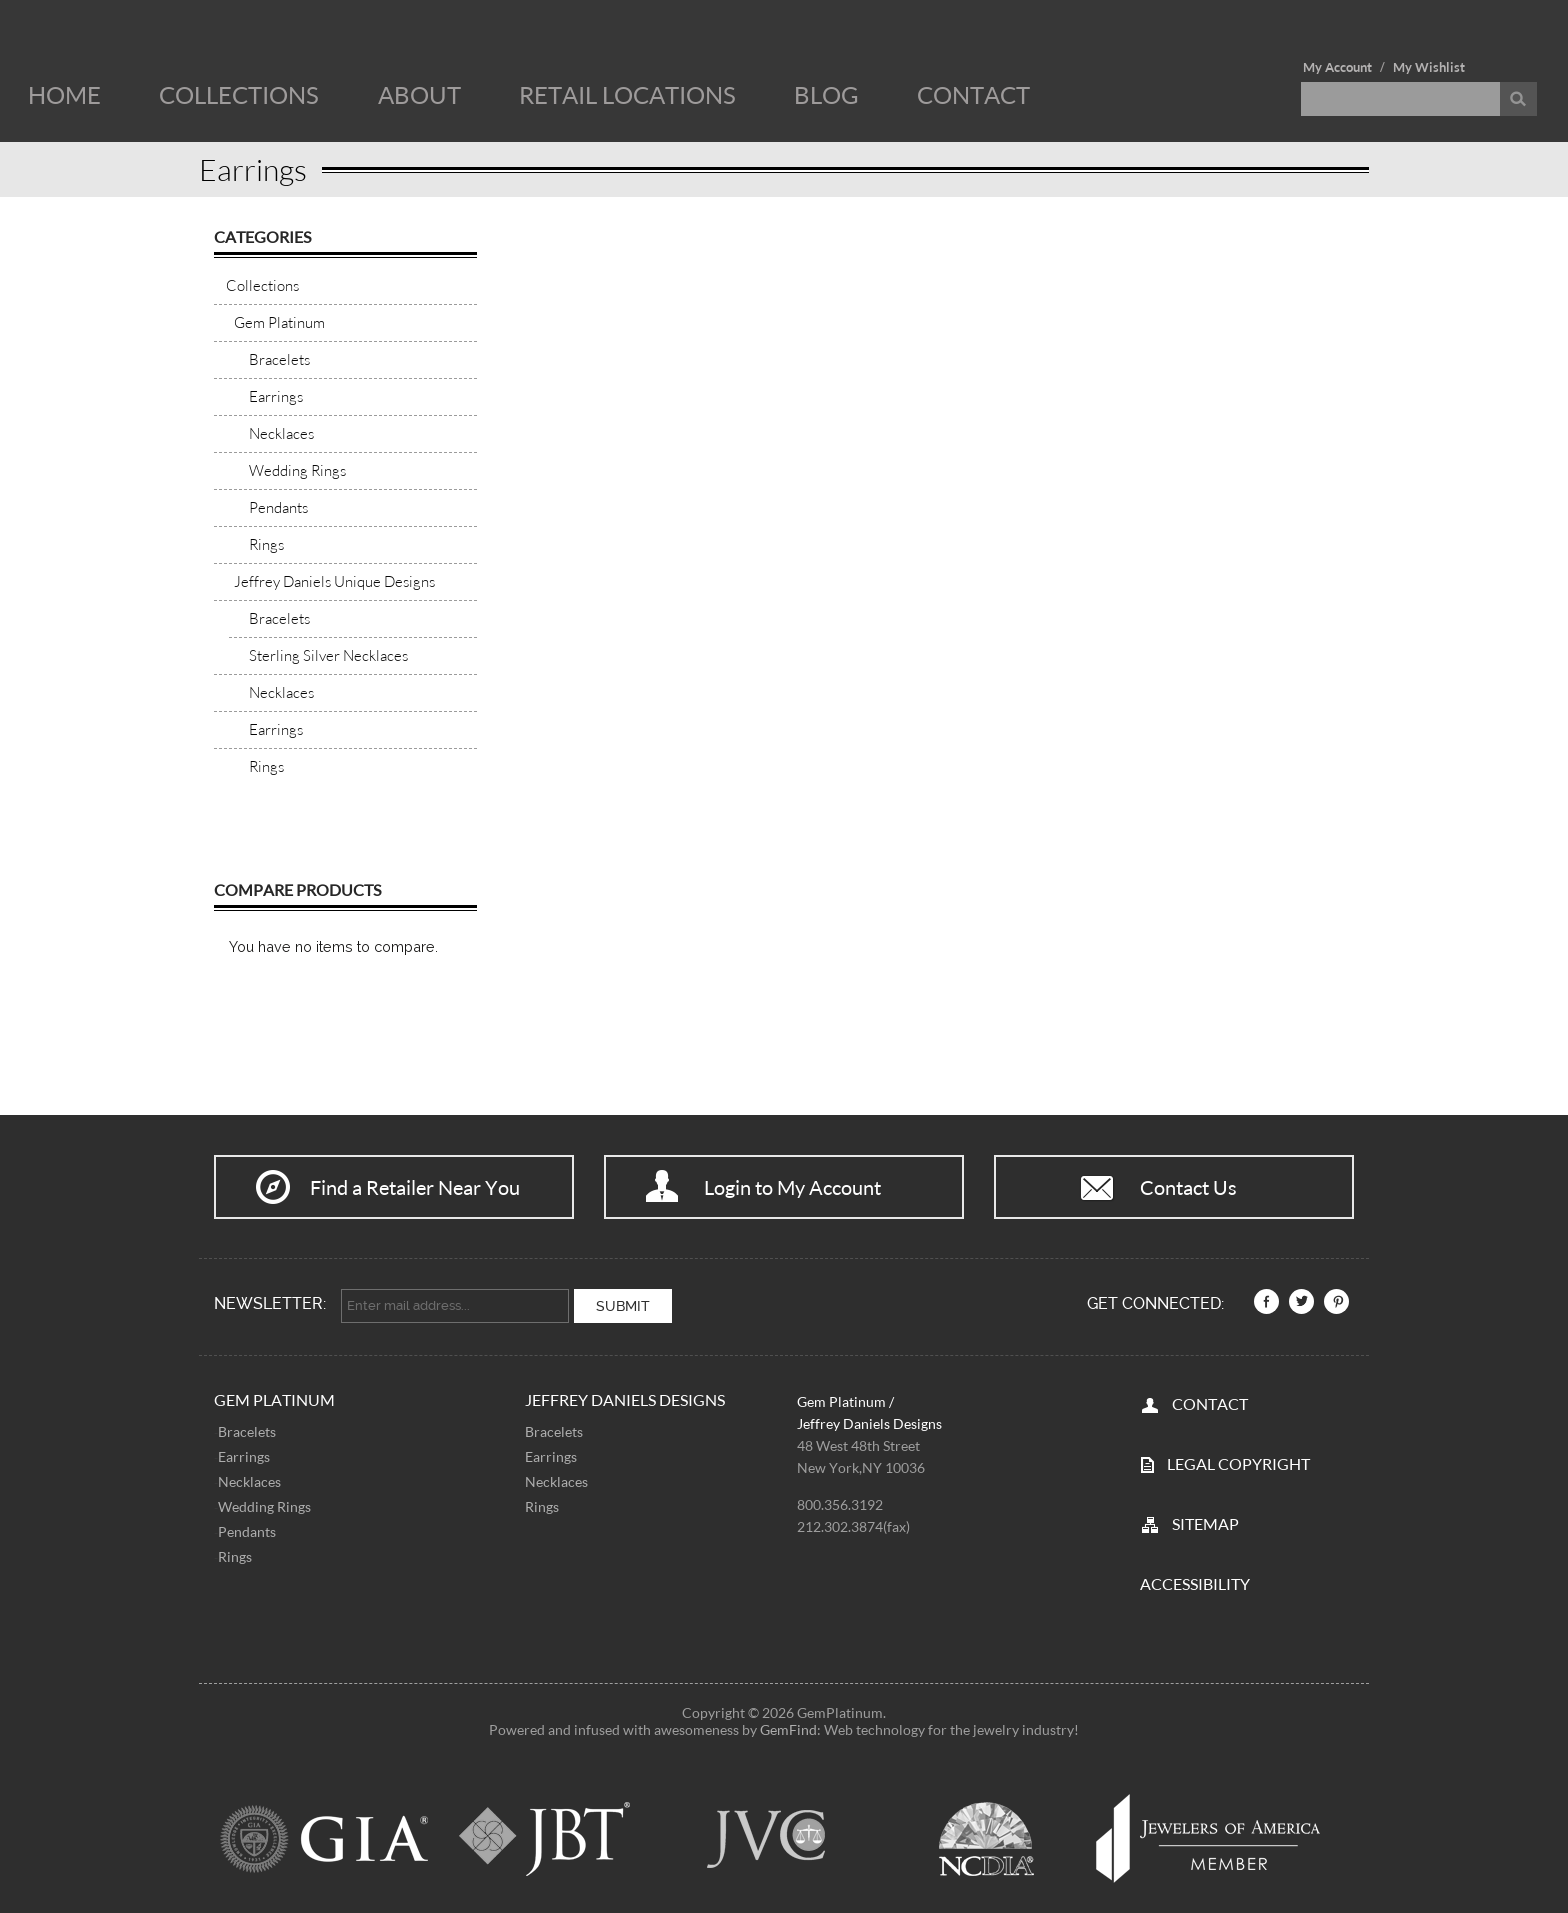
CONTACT (1210, 1396)
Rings (235, 1549)
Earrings (244, 1449)
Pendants (247, 1524)
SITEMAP (1205, 1516)
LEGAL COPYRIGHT (1238, 1456)
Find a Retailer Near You (415, 1187)
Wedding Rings (264, 1499)
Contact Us (1188, 1187)
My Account (1337, 67)
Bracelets (247, 1424)
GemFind (788, 1722)
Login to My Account (792, 1187)
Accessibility (1195, 1576)
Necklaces (249, 1474)
